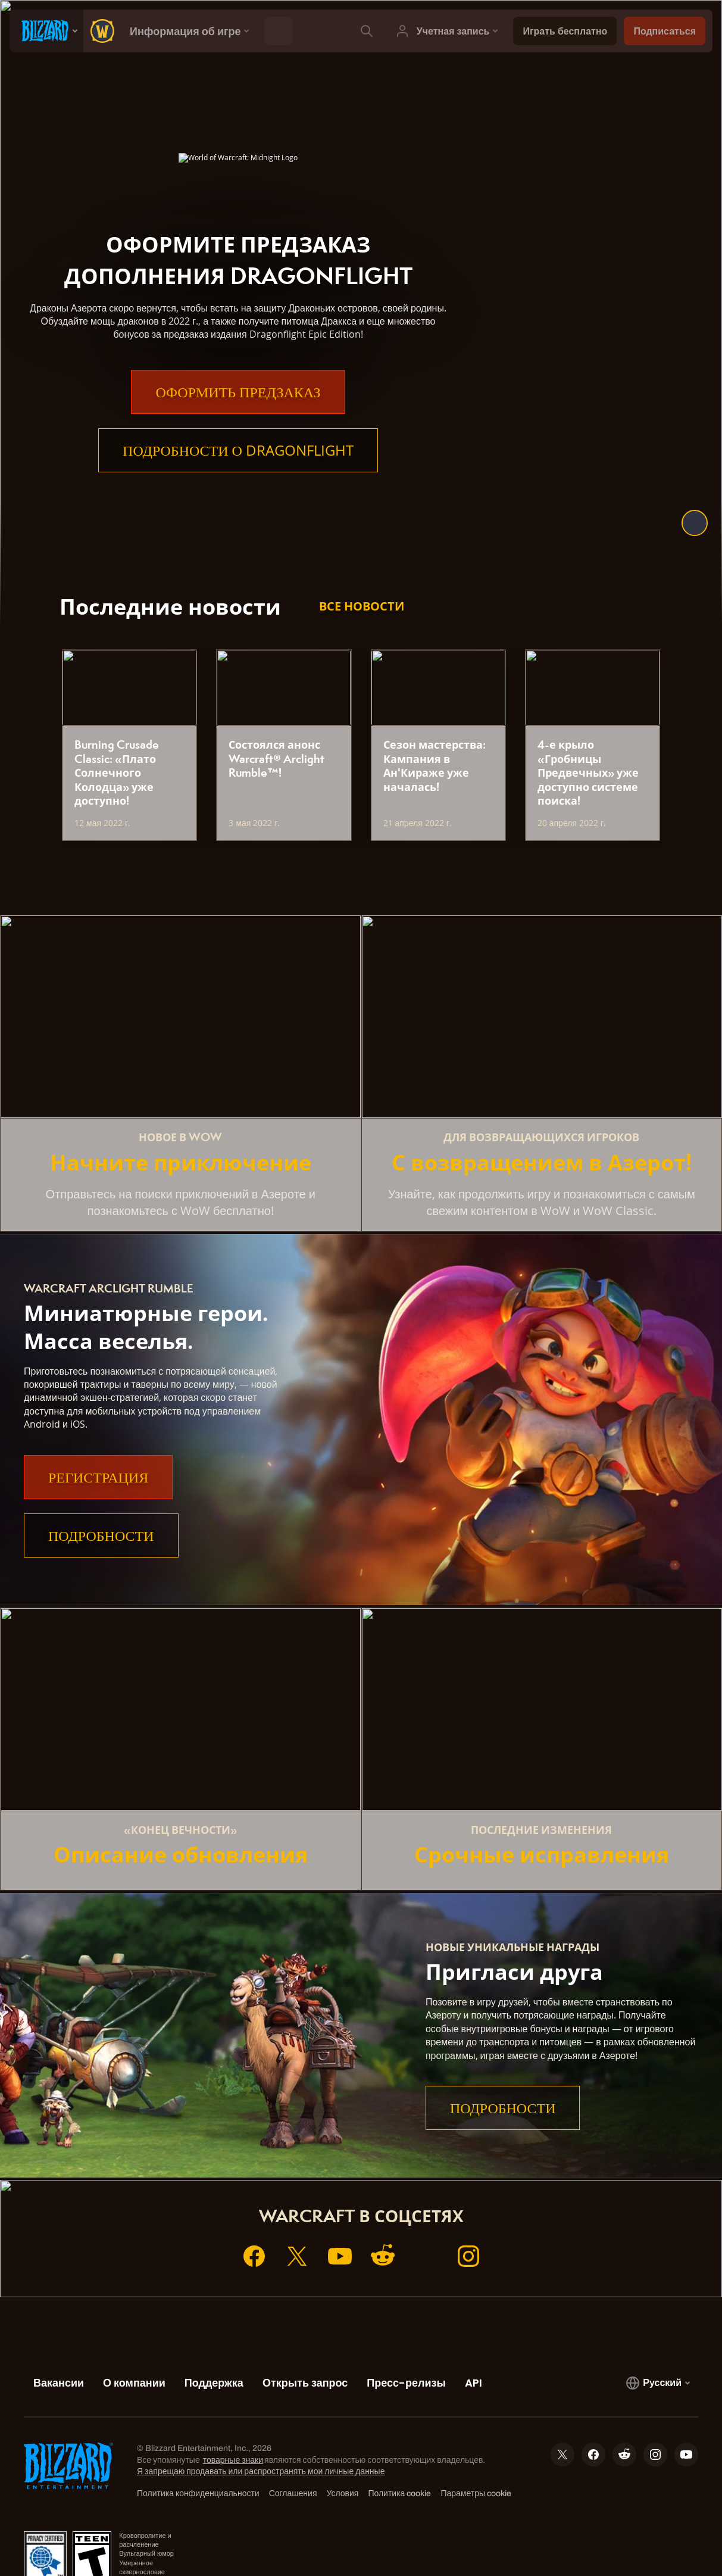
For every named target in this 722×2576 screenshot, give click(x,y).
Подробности (101, 1535)
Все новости (361, 606)
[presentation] (46, 31)
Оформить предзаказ (237, 391)
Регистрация (98, 1477)
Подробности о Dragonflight (238, 450)
